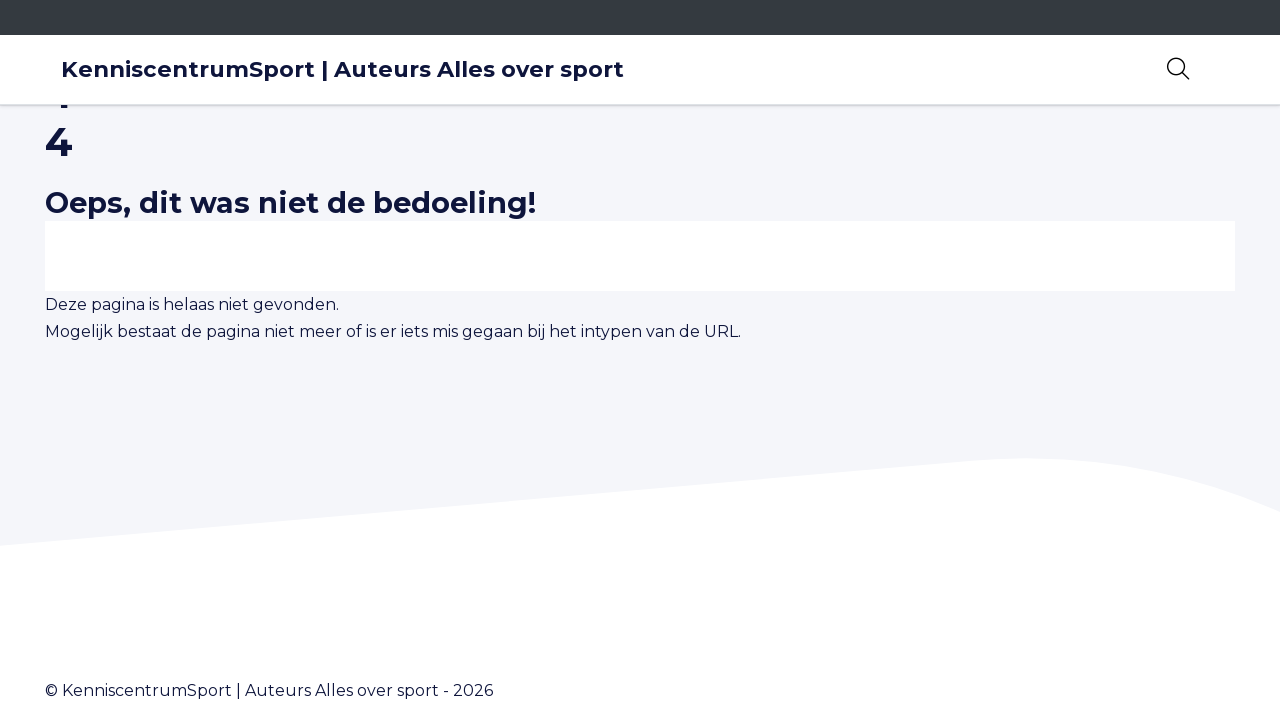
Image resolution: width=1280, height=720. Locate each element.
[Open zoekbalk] (1178, 69)
